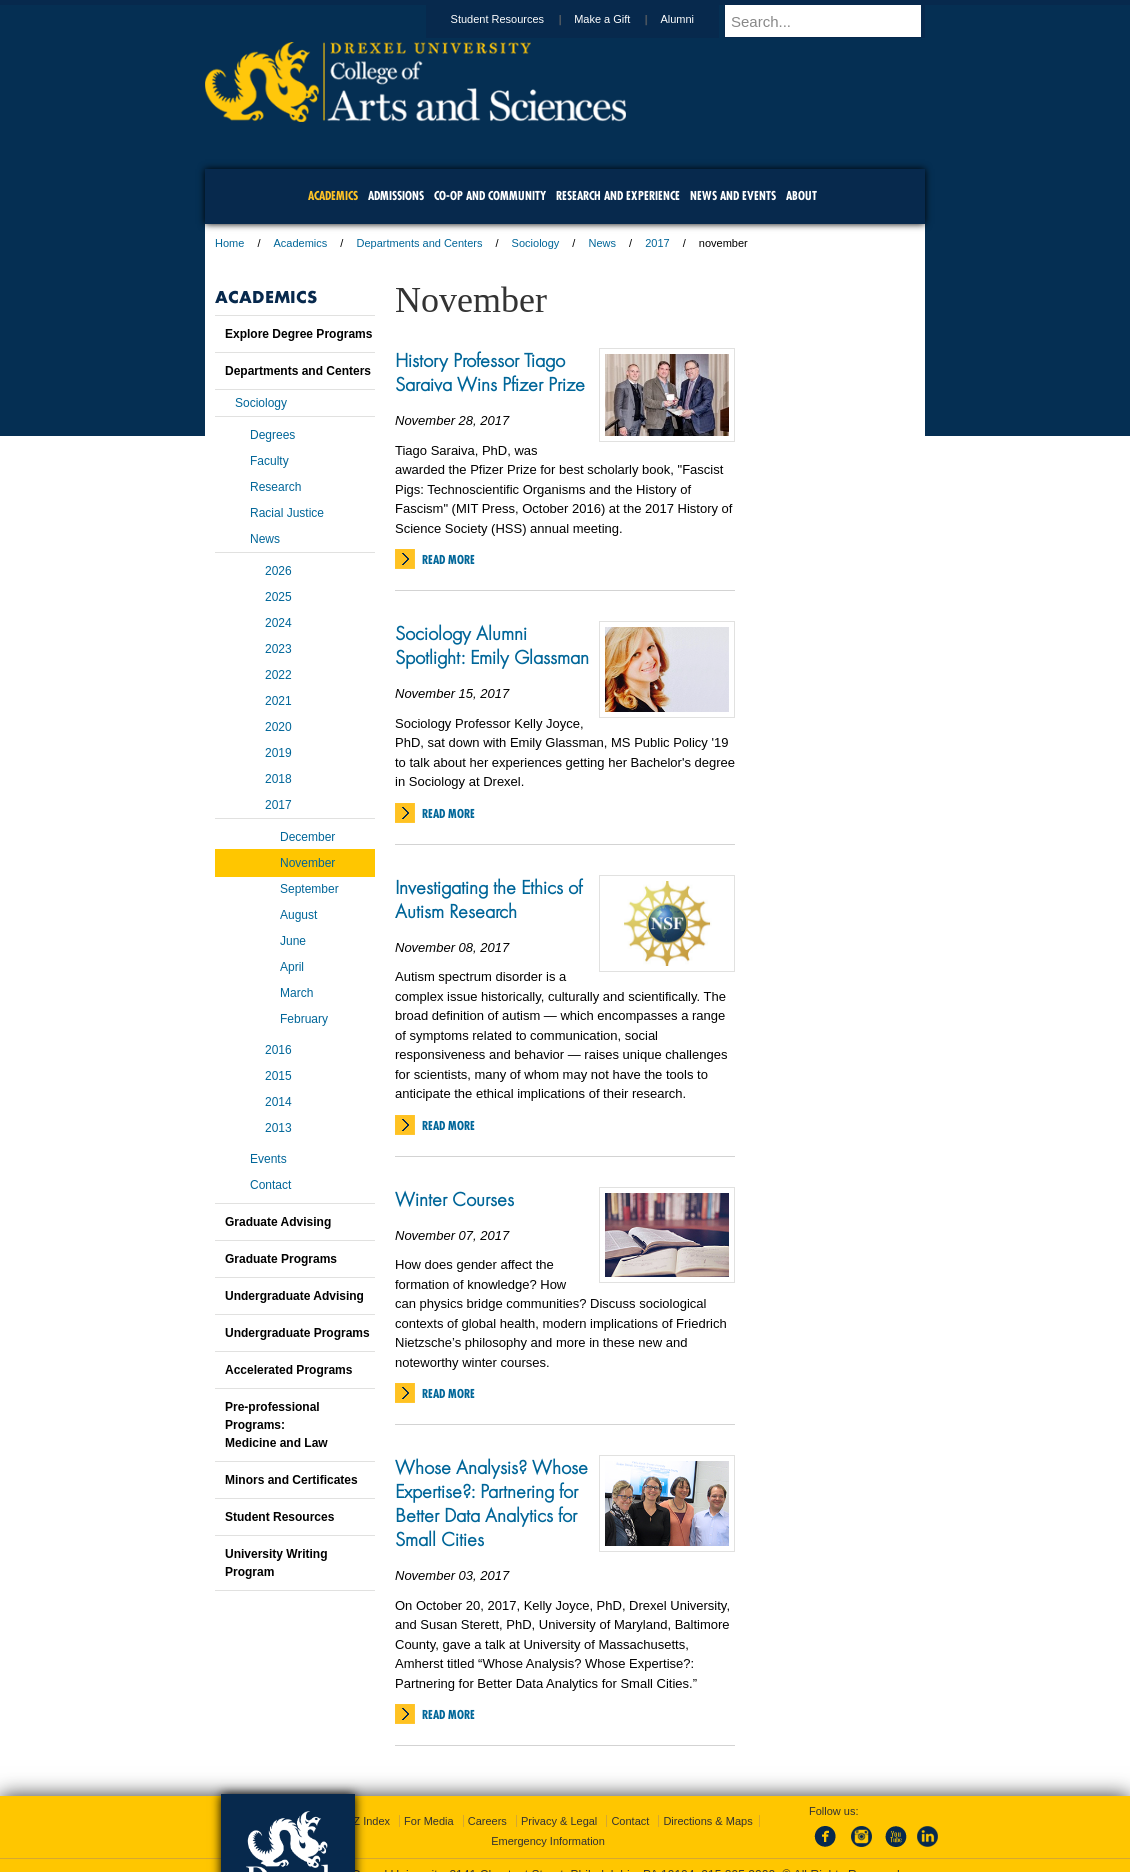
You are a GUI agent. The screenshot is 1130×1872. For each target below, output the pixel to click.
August (298, 915)
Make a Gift (621, 19)
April (292, 967)
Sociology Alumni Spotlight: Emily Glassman (492, 645)
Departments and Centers (419, 243)
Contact (270, 1185)
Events (268, 1159)
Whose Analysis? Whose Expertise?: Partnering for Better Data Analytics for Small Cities (491, 1503)
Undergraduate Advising (294, 1296)
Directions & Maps (707, 1802)
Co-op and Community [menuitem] (490, 195)
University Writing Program (276, 1563)
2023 (278, 649)
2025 (278, 597)
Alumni (696, 19)
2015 (278, 1076)
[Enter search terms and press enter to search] (834, 21)
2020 (278, 727)
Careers (487, 1802)
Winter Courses (454, 1199)
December (307, 837)
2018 (278, 779)
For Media (429, 1802)
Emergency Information (548, 1822)
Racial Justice (287, 513)
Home (229, 243)
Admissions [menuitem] (396, 195)
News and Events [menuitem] (733, 195)
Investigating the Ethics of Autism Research (488, 899)
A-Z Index (366, 1802)
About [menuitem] (801, 195)
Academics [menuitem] (333, 195)
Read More (448, 559)
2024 (278, 623)
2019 (278, 753)
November (307, 863)
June (293, 941)
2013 (278, 1128)
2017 (657, 243)
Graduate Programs (281, 1259)
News (602, 243)
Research (275, 487)
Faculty (269, 461)
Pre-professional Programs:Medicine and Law (276, 1425)
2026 (278, 571)
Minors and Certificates (291, 1480)
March (296, 993)
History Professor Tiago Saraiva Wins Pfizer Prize (490, 372)
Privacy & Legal (559, 1802)
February (304, 1019)
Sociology (536, 243)
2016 (278, 1050)
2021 (278, 701)
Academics (301, 243)
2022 (278, 675)
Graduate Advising (278, 1222)
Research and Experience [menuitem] (618, 195)
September (309, 889)
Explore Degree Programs (298, 334)
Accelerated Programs (288, 1370)
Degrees (272, 435)
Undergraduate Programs (297, 1333)
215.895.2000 (738, 1856)
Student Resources (517, 19)
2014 (278, 1102)
